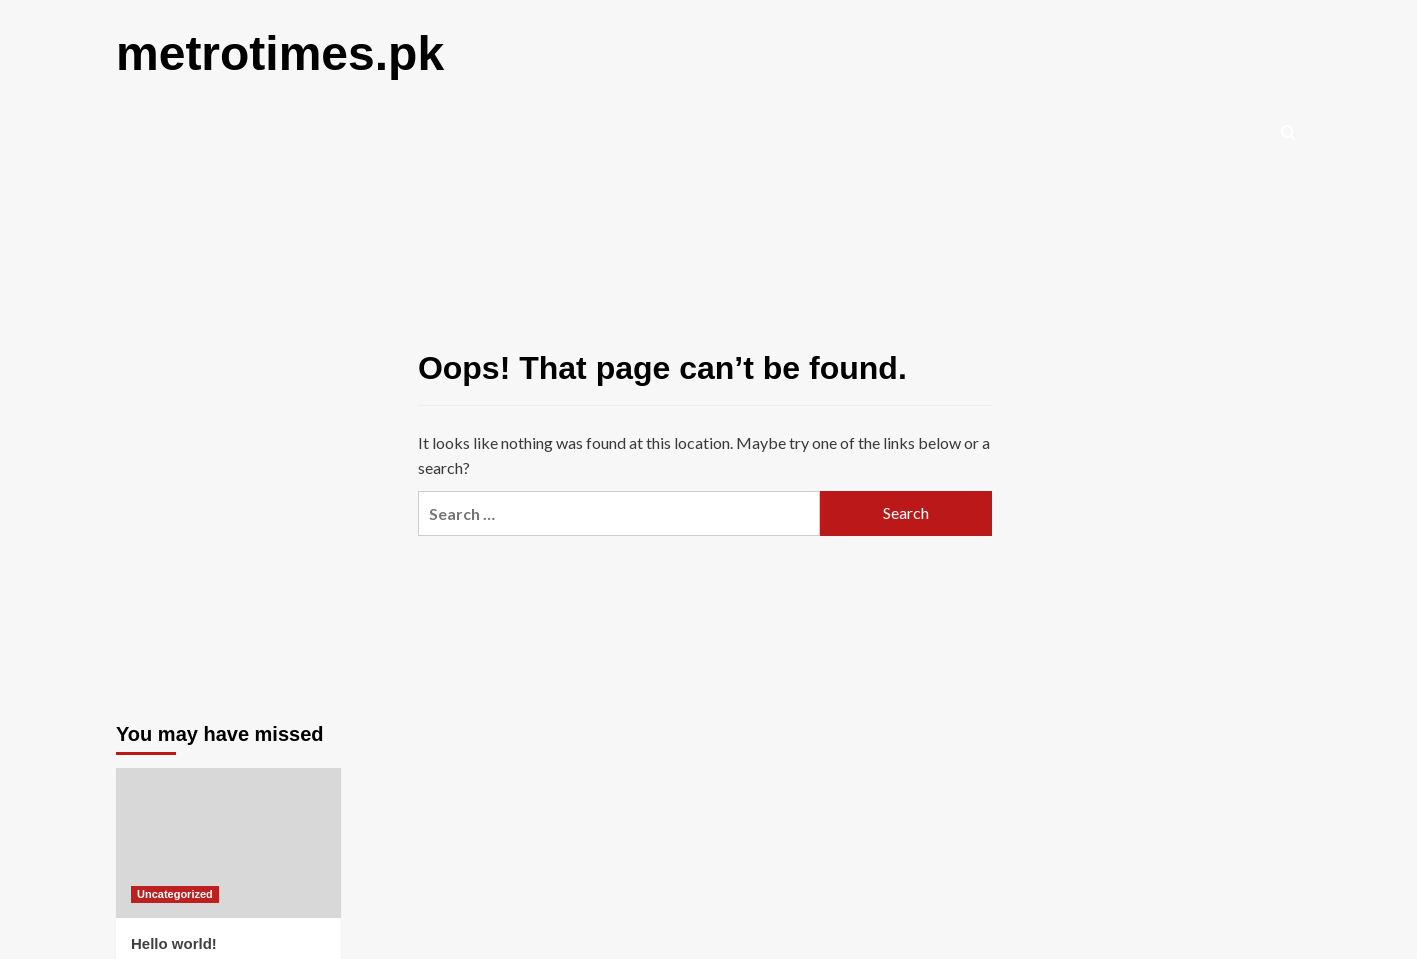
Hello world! (174, 943)
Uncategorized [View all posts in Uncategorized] (175, 894)
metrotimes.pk (280, 53)
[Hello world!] (228, 843)
